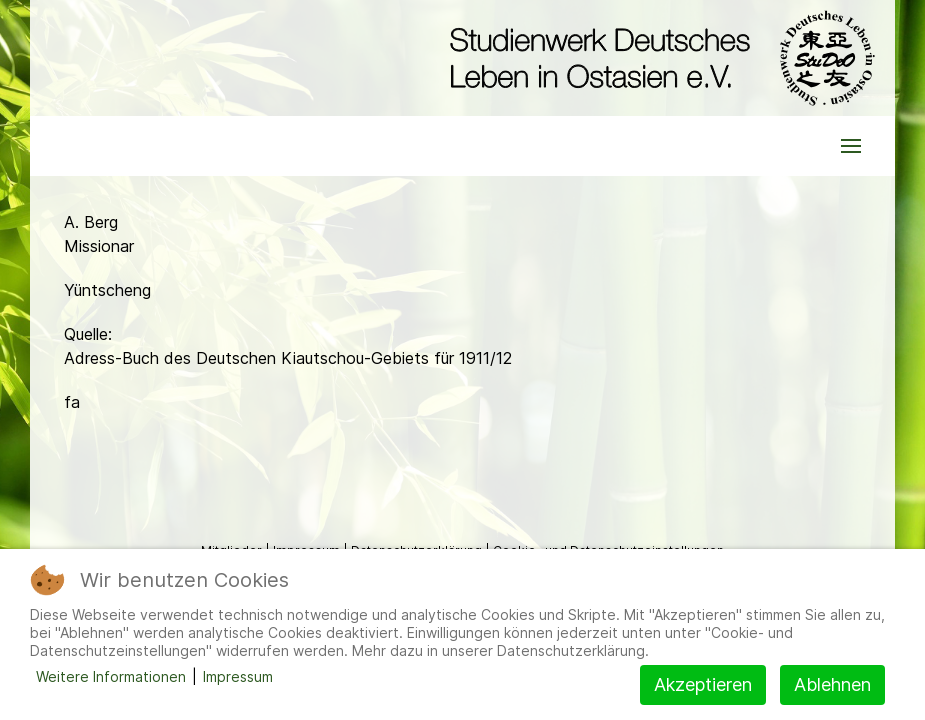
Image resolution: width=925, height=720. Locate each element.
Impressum (238, 676)
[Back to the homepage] (657, 58)
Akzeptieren (703, 684)
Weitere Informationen (111, 676)
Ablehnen (832, 684)
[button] (851, 146)
